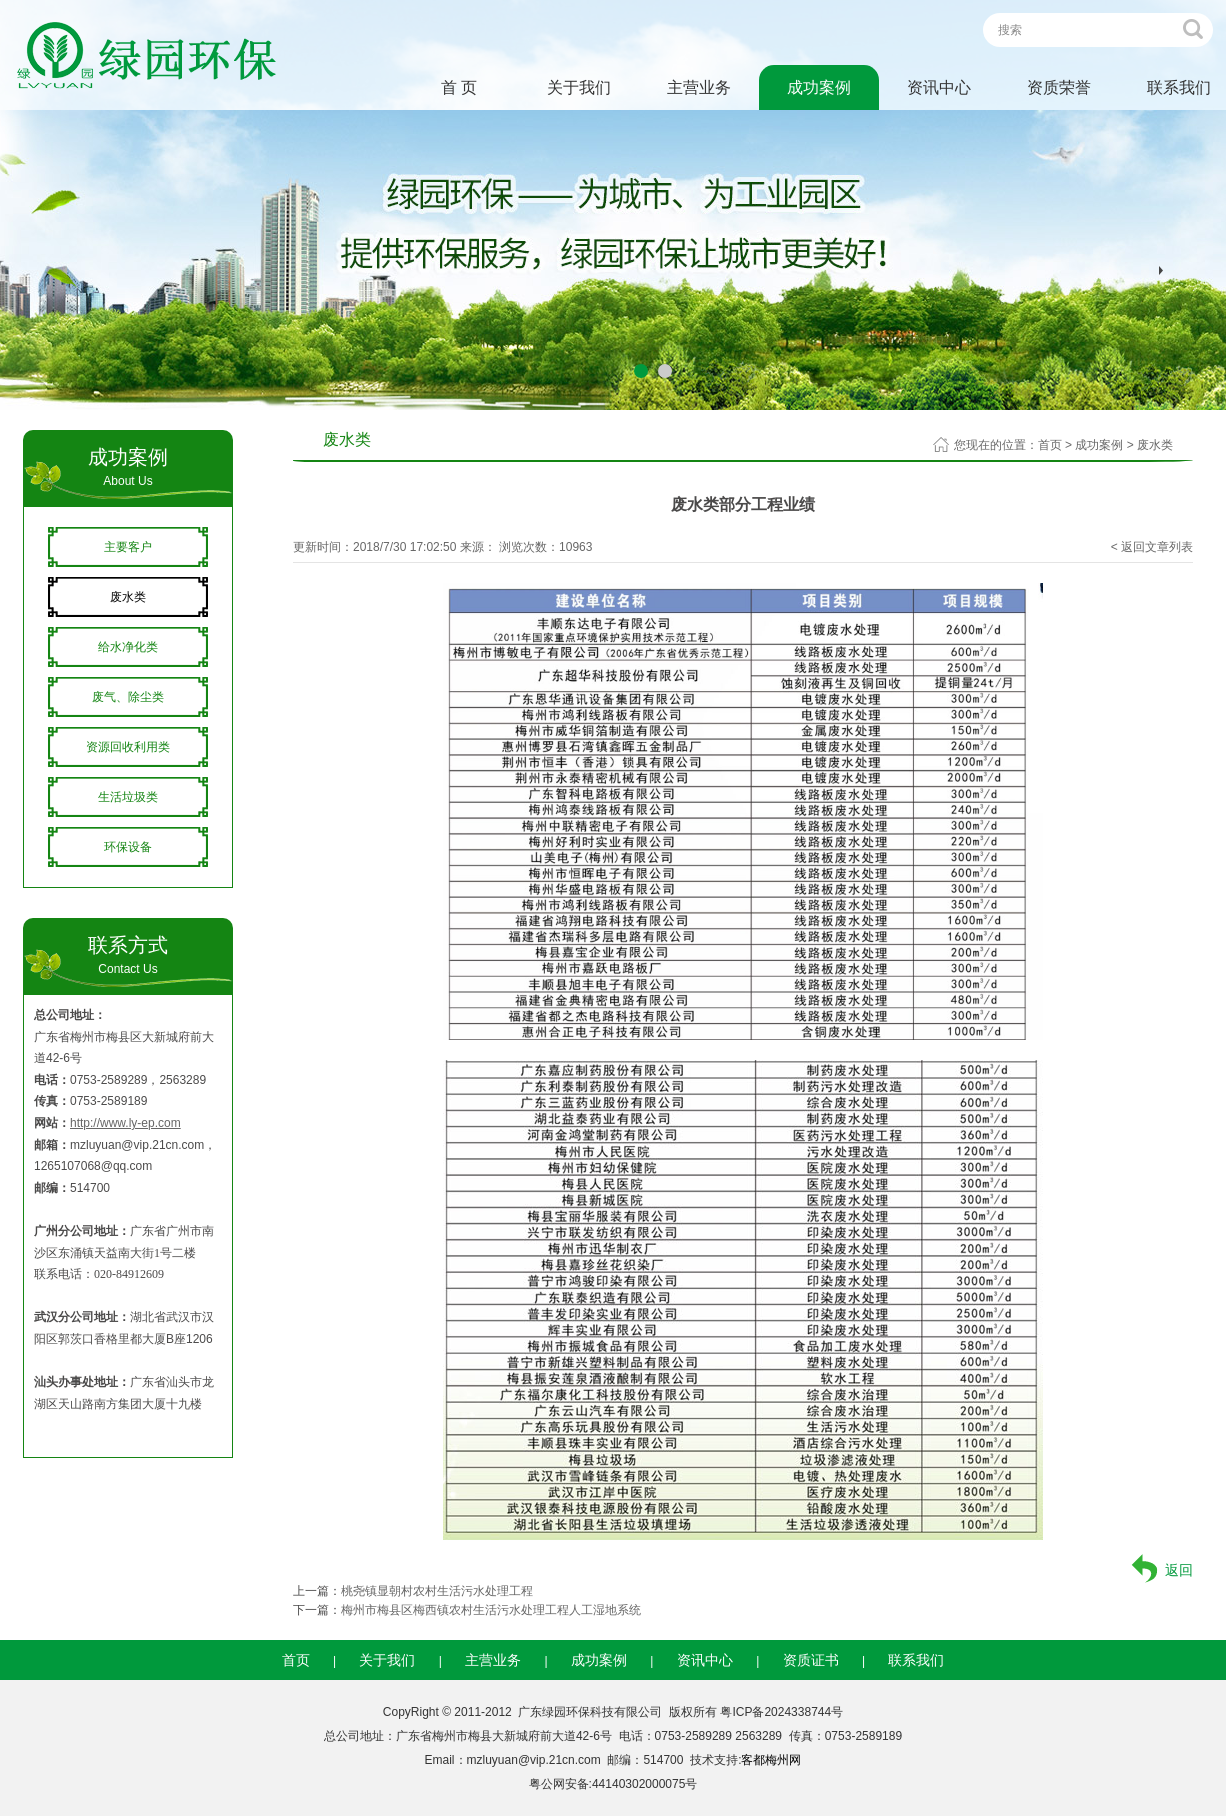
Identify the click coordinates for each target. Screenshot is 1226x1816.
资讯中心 (939, 87)
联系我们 (916, 1660)
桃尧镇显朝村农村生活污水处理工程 (437, 1591)
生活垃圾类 (128, 797)
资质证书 (811, 1660)
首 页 (459, 87)
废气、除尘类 (128, 697)
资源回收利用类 (128, 747)
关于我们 (579, 87)
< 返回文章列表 (1152, 547)
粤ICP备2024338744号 (781, 1712)
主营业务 (699, 87)
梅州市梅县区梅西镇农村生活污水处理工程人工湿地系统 (491, 1610)
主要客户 (128, 547)
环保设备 (128, 847)
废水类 (128, 597)
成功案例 (819, 87)
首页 (1050, 445)
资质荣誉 (1059, 87)
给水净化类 (128, 647)
